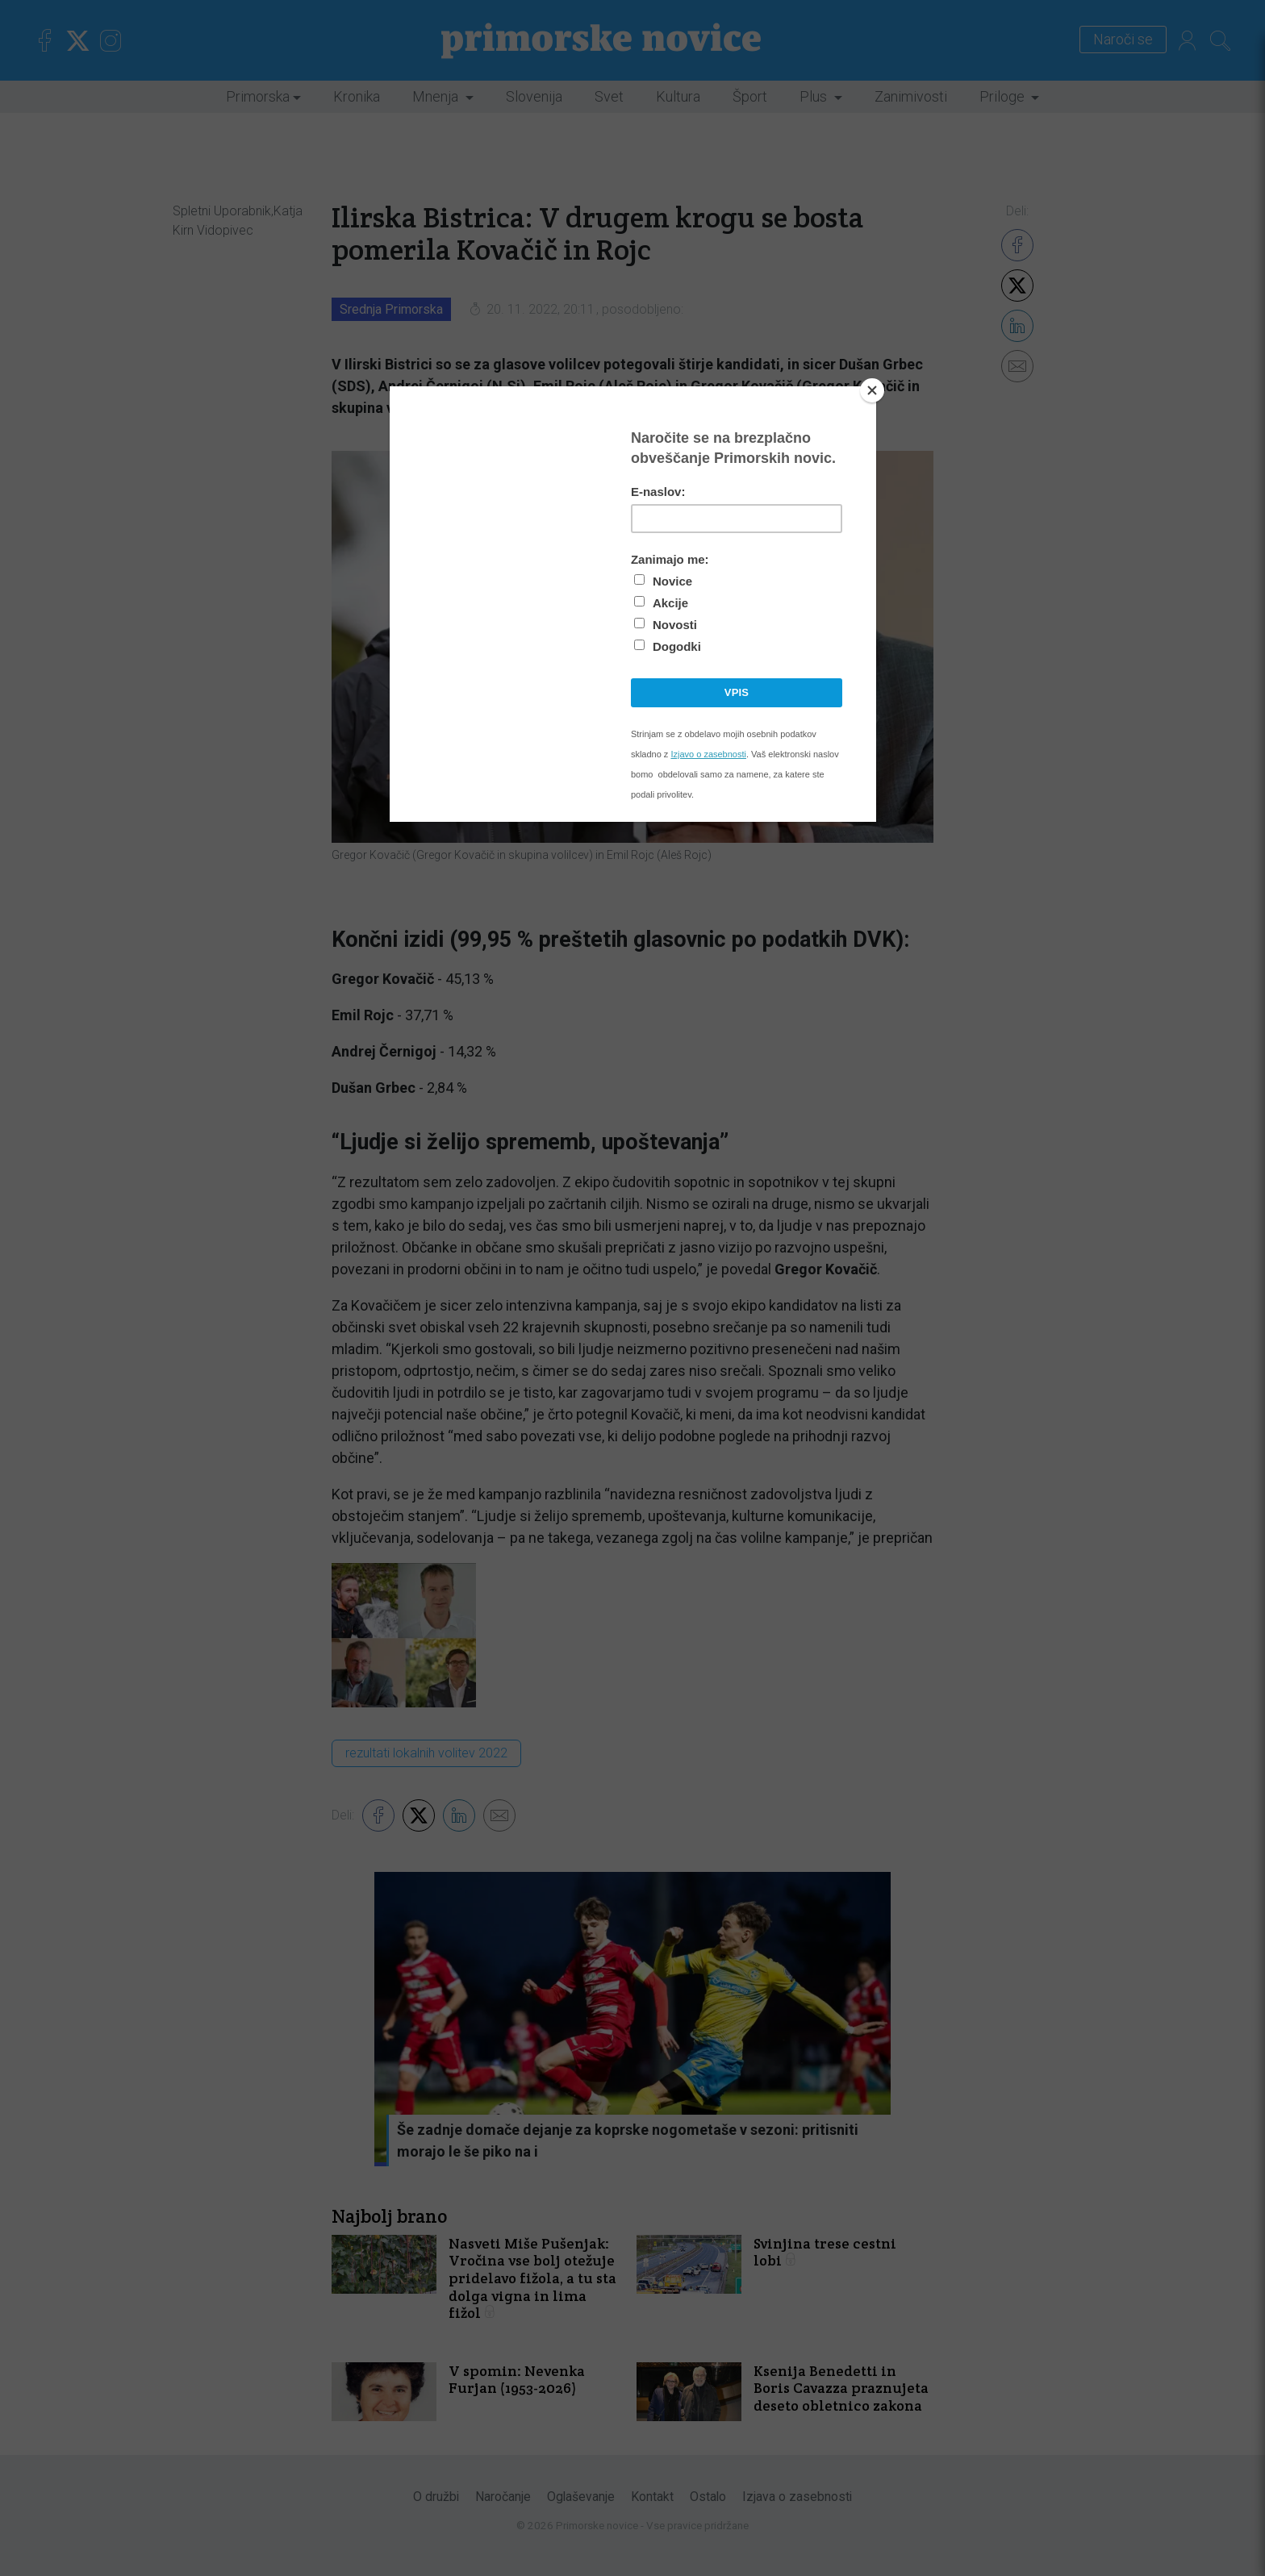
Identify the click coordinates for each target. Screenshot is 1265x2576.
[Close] (872, 390)
